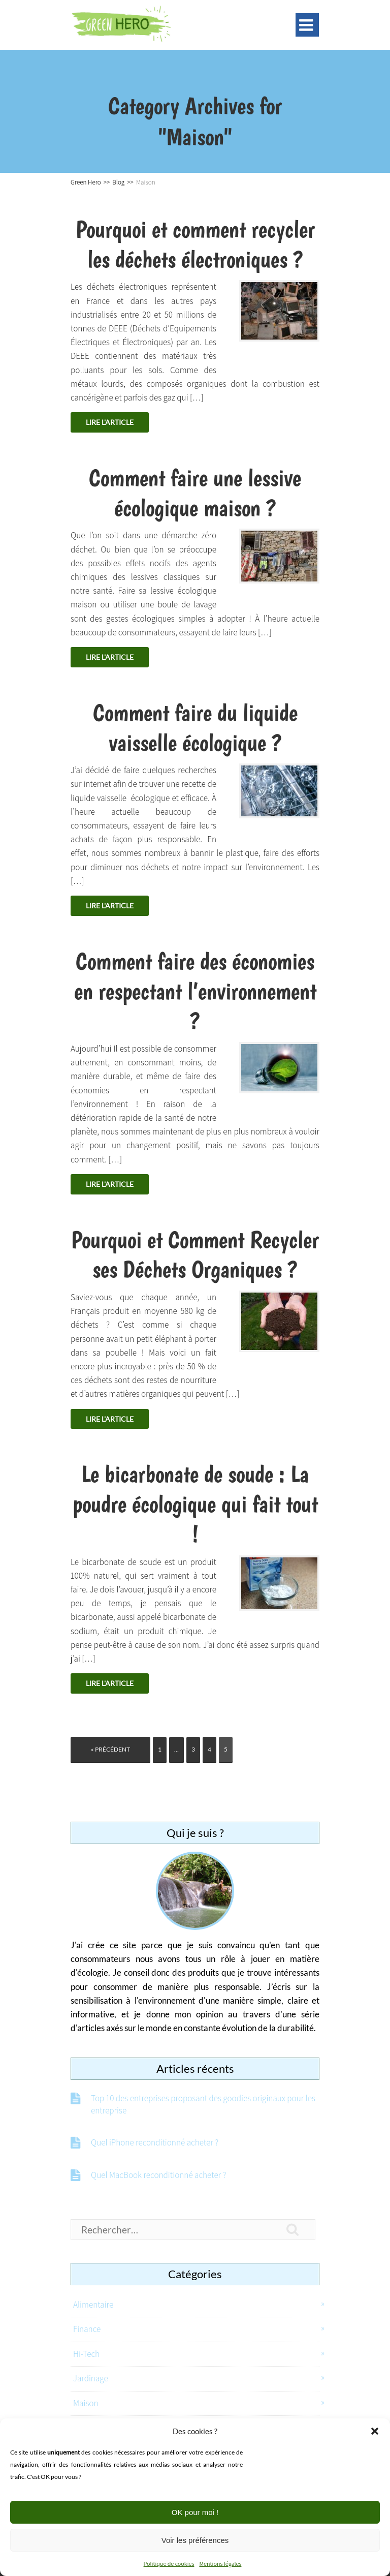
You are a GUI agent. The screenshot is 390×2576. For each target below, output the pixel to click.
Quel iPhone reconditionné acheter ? (154, 2142)
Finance (87, 2329)
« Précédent (110, 1749)
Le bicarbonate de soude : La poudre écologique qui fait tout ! (195, 1504)
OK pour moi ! (195, 2512)
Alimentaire (93, 2304)
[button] (375, 2431)
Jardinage (90, 2378)
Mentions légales (220, 2563)
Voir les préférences (195, 2540)
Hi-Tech (86, 2353)
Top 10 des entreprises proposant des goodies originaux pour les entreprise (203, 2104)
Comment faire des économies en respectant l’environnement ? (195, 991)
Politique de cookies (169, 2563)
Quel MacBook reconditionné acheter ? (158, 2175)
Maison (86, 2403)
